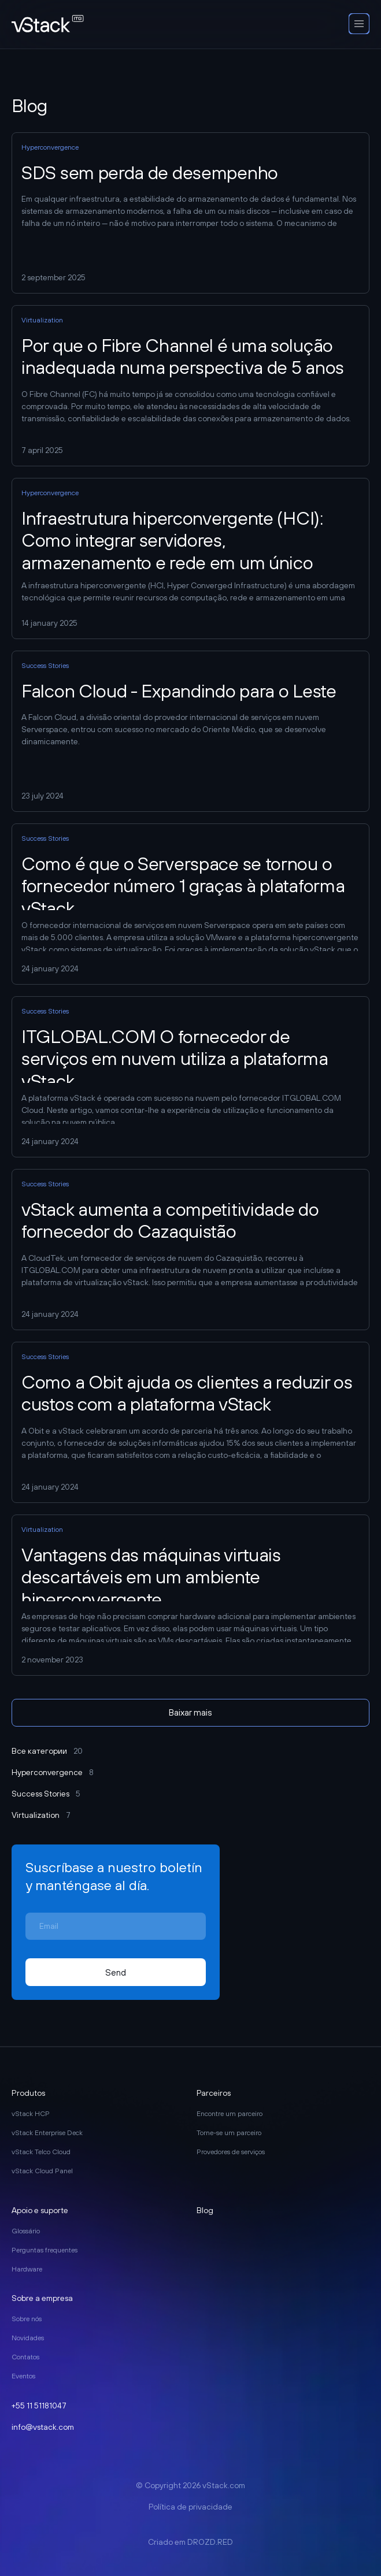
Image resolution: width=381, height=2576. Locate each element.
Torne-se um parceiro (229, 2133)
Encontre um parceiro (229, 2114)
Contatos (25, 2357)
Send (115, 1972)
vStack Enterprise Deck (47, 2133)
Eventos (23, 2376)
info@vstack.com (43, 2427)
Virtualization (41, 1815)
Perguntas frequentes (44, 2250)
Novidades (28, 2338)
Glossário (26, 2231)
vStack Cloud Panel (42, 2171)
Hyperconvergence (53, 1772)
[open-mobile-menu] (359, 24)
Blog (205, 2210)
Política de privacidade (190, 2506)
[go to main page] (48, 24)
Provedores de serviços (231, 2152)
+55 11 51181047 (39, 2405)
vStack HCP (31, 2114)
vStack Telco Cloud (41, 2152)
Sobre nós (27, 2319)
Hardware (27, 2269)
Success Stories (46, 1793)
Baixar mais (190, 1712)
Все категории (47, 1750)
